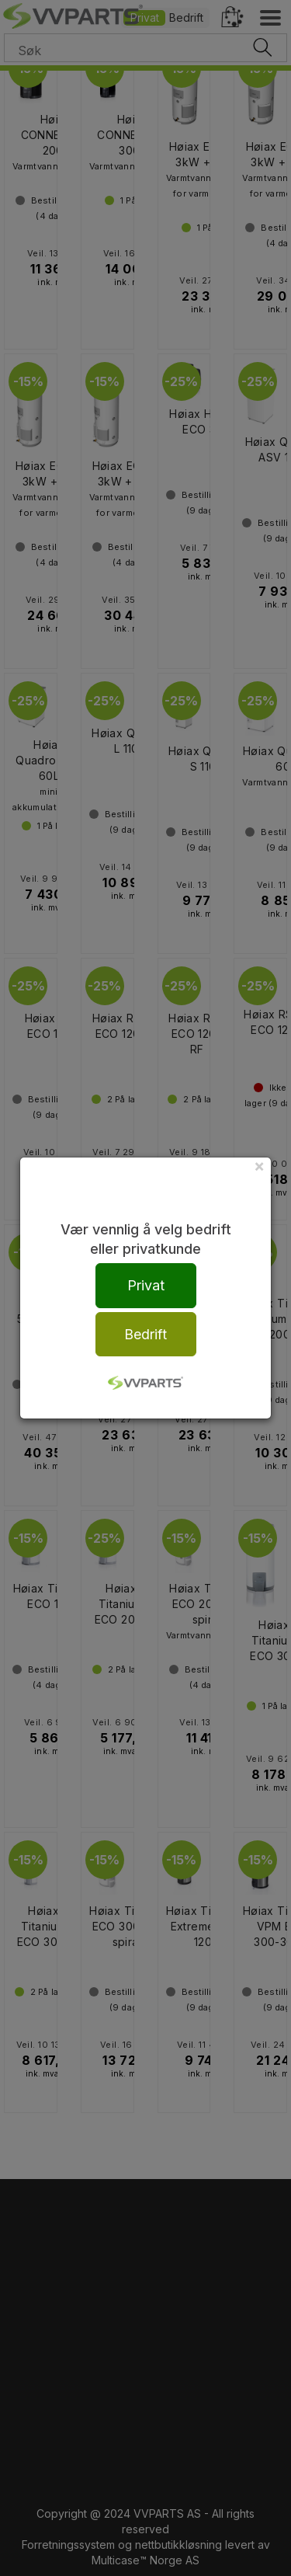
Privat (146, 1285)
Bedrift (145, 1334)
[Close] (259, 1165)
